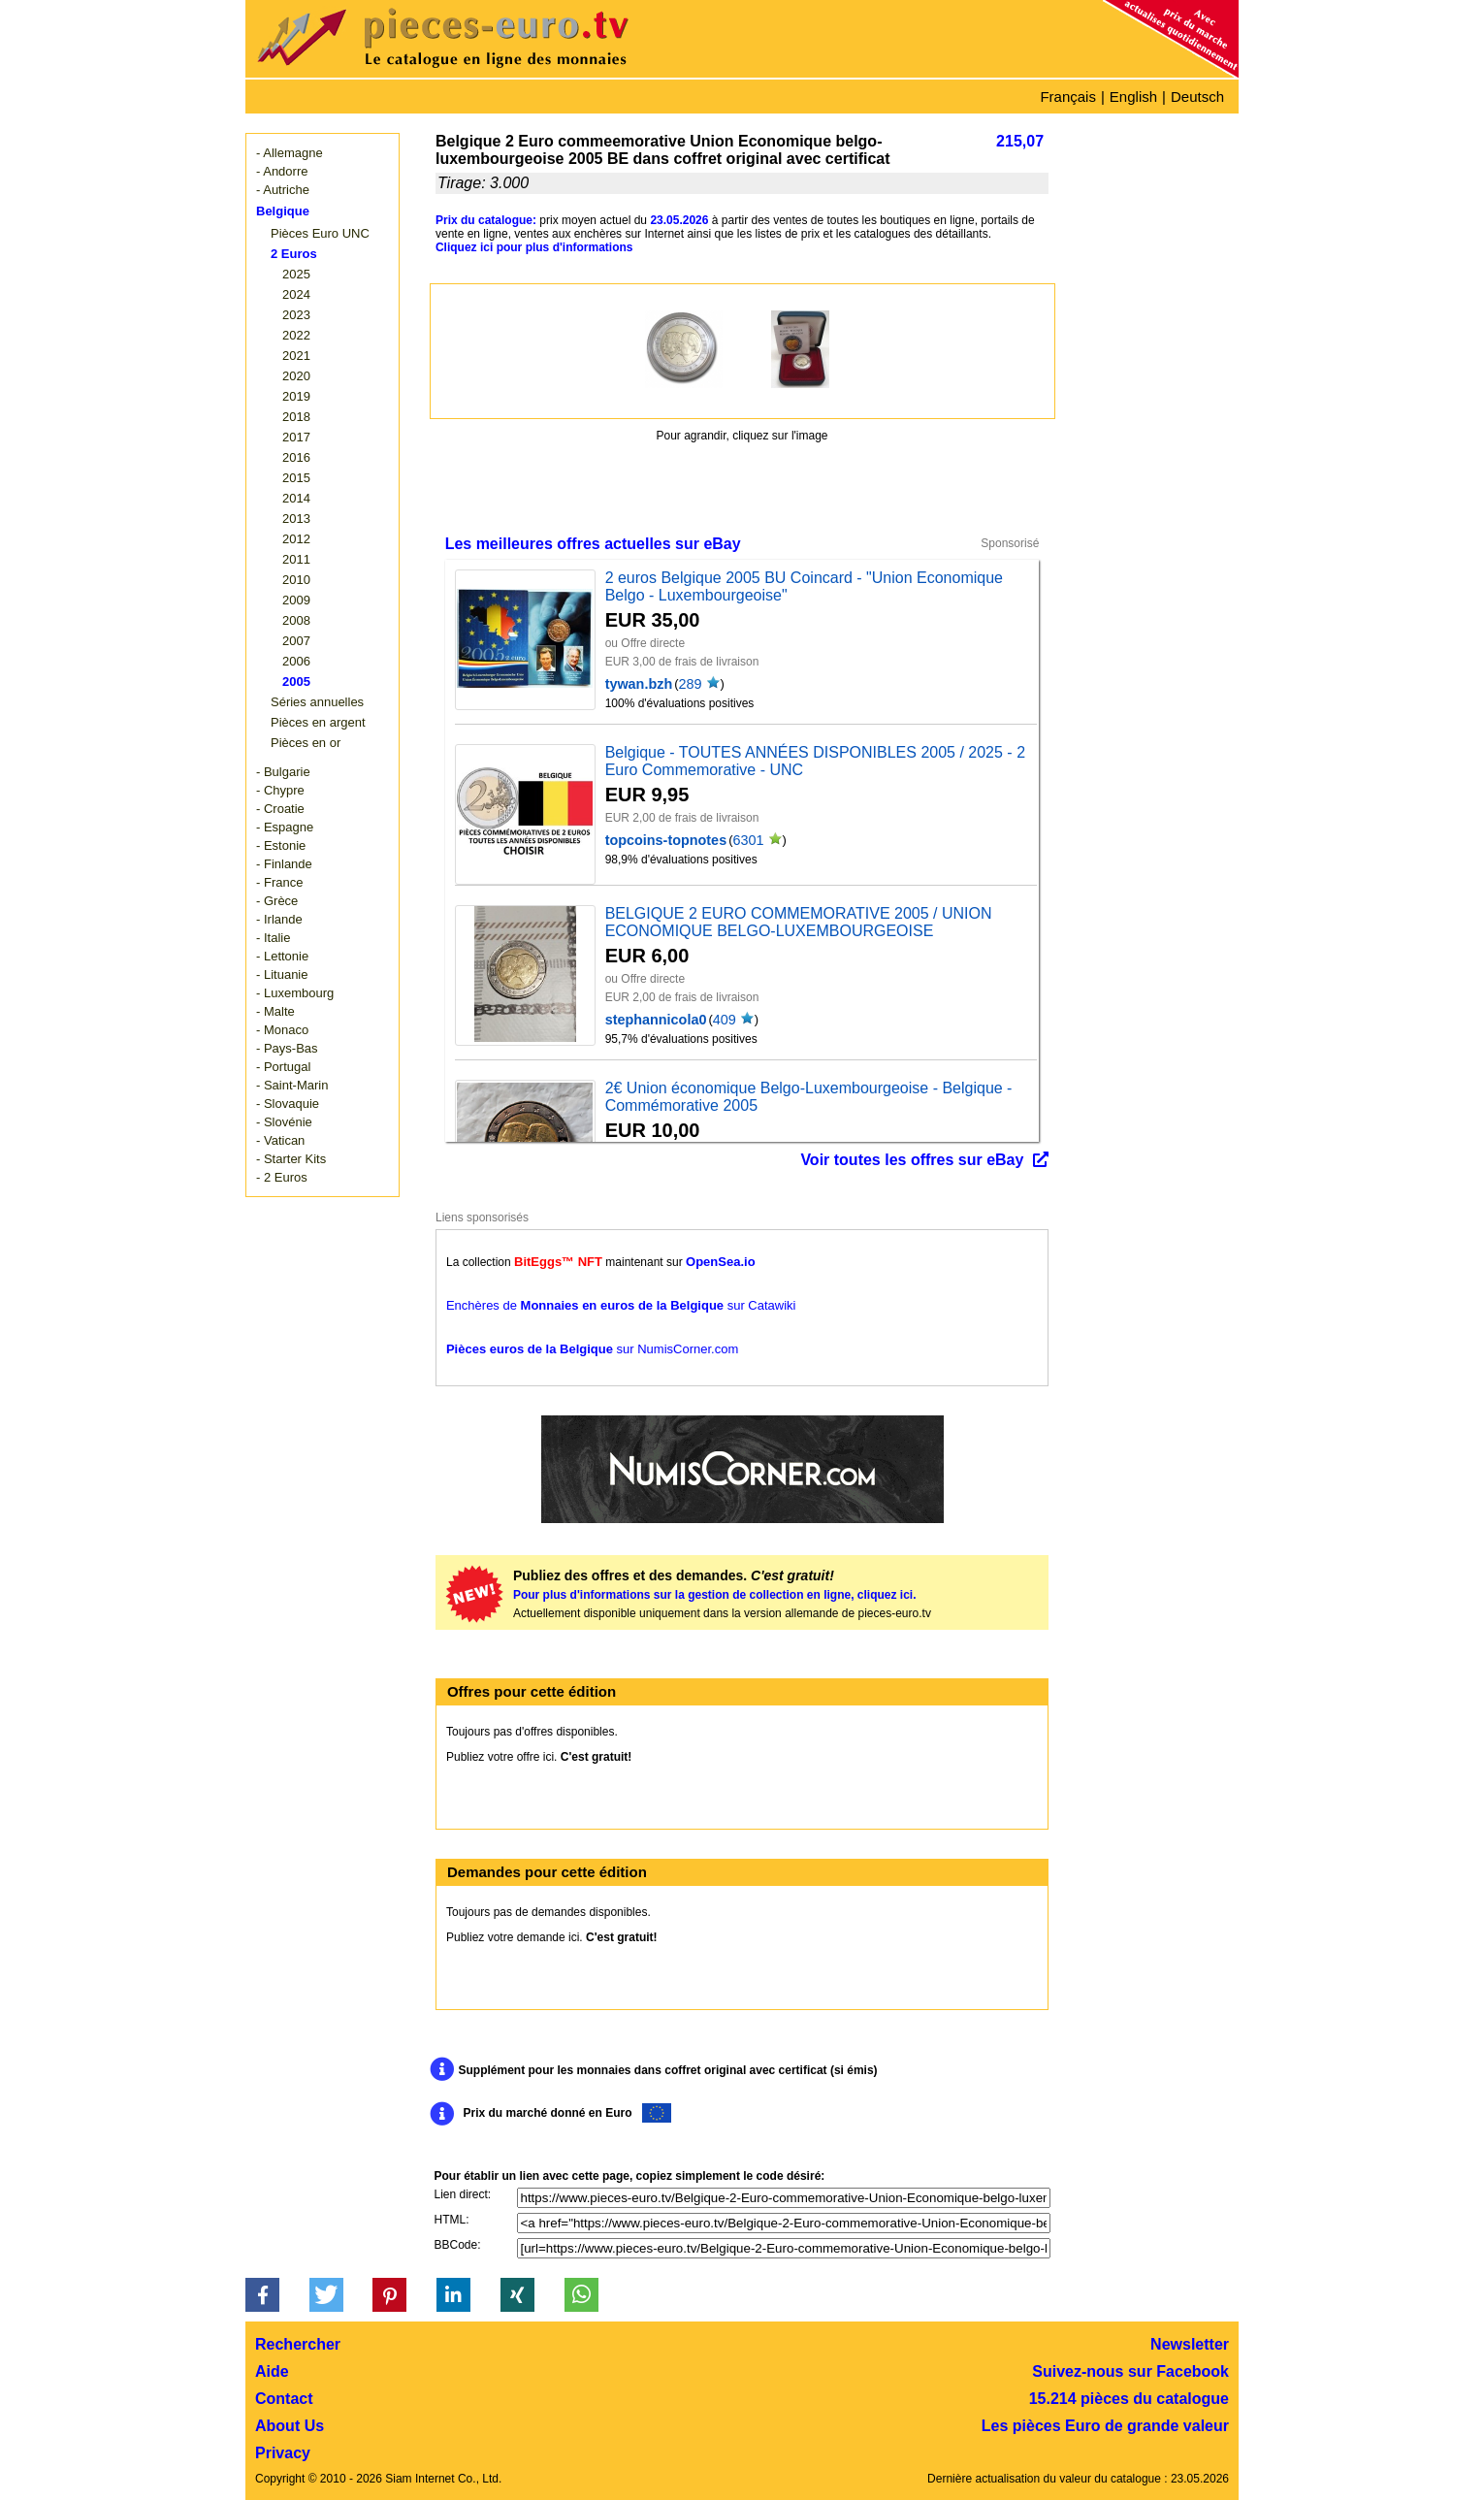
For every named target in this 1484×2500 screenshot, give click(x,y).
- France (279, 882)
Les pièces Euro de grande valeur (1105, 2426)
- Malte (275, 1011)
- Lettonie (282, 956)
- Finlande (284, 864)
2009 (296, 600)
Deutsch (1197, 96)
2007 (296, 640)
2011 (296, 559)
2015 (296, 478)
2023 (296, 315)
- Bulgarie (283, 771)
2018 (296, 416)
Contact (284, 2398)
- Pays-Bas (287, 1048)
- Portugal (283, 1066)
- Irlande (279, 919)
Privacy (282, 2453)
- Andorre (281, 171)
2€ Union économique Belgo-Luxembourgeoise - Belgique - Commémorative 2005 (809, 1097)
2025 (296, 274)
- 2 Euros (281, 1177)
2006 (296, 661)
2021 (296, 355)
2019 (296, 396)
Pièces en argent (318, 722)
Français (1068, 96)
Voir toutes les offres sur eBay (911, 1160)
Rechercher (297, 2344)
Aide (272, 2371)
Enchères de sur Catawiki (621, 1305)
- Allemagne (289, 153)
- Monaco (282, 1030)
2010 (296, 579)
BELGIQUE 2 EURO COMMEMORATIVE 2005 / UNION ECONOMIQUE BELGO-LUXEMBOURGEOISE (798, 922)
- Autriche (282, 189)
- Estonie (281, 845)
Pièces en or (305, 742)
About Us (289, 2426)
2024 (296, 294)
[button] (262, 2295)
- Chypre (280, 790)
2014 (296, 498)
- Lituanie (281, 974)
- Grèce (277, 900)
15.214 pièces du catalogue (1129, 2398)
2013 (296, 518)
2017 (296, 437)
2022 (296, 335)
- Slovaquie (287, 1103)
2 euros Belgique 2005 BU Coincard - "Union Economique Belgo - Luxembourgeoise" (804, 586)
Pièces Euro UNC (320, 233)
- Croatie (280, 808)
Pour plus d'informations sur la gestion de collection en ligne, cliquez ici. (715, 1595)
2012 (296, 539)
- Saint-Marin (292, 1085)
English (1133, 96)
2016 (296, 457)
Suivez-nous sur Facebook (1130, 2371)
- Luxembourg (295, 993)
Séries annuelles (317, 702)
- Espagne (284, 827)
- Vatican (280, 1140)
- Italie (273, 937)
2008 (296, 620)
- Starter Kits (291, 1159)
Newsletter (1189, 2344)
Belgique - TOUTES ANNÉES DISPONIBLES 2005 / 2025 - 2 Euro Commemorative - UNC (815, 761)
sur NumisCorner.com (592, 1349)
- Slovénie (284, 1122)
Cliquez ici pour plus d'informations (534, 247)
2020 (296, 376)
